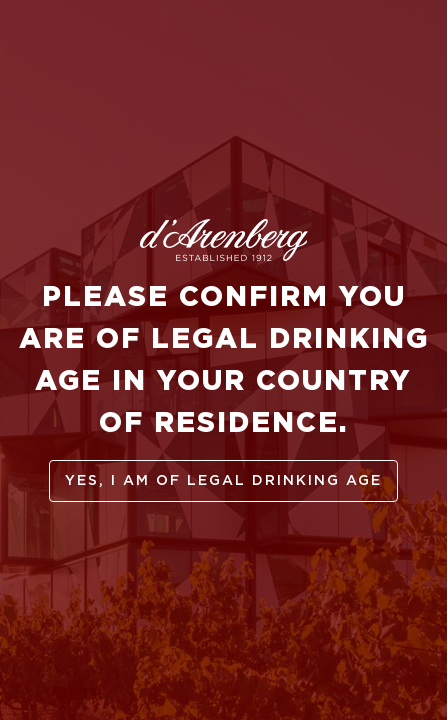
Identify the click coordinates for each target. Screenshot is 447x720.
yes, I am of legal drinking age (223, 481)
